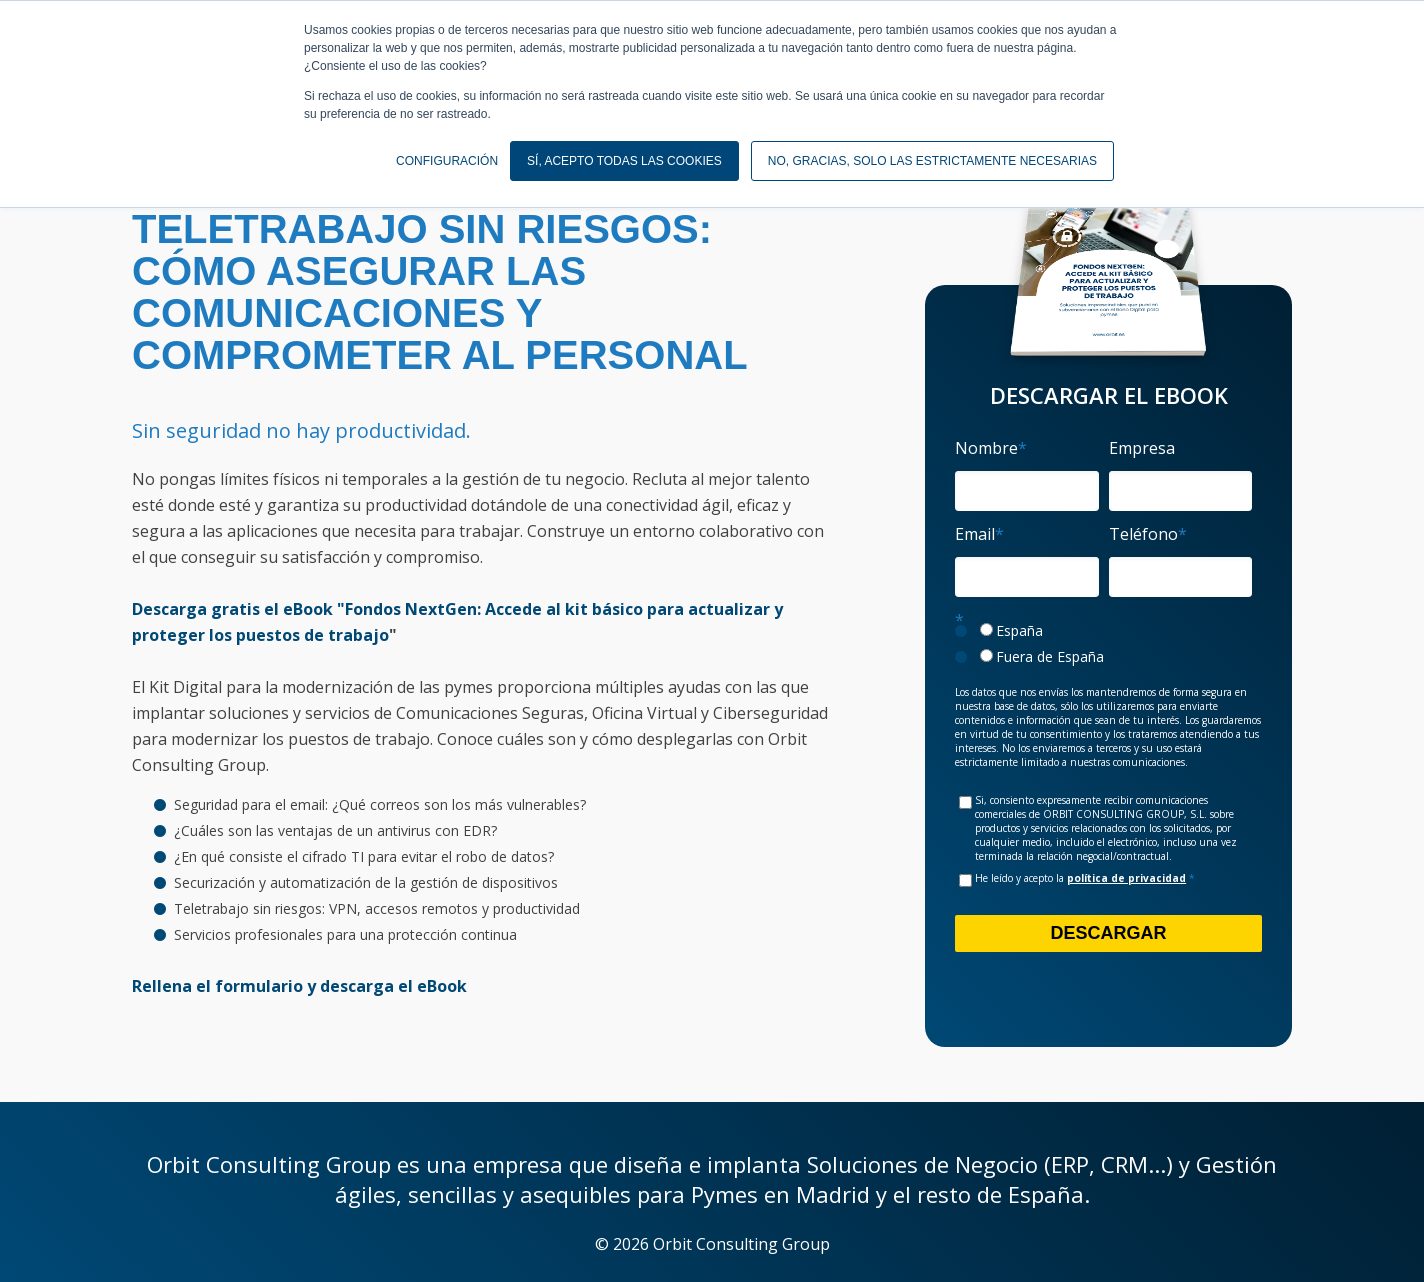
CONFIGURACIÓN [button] (447, 161)
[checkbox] (1103, 644)
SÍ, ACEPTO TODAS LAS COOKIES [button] (624, 161)
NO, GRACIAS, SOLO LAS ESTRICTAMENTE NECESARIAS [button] (932, 161)
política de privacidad (1126, 878)
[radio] (1103, 631)
